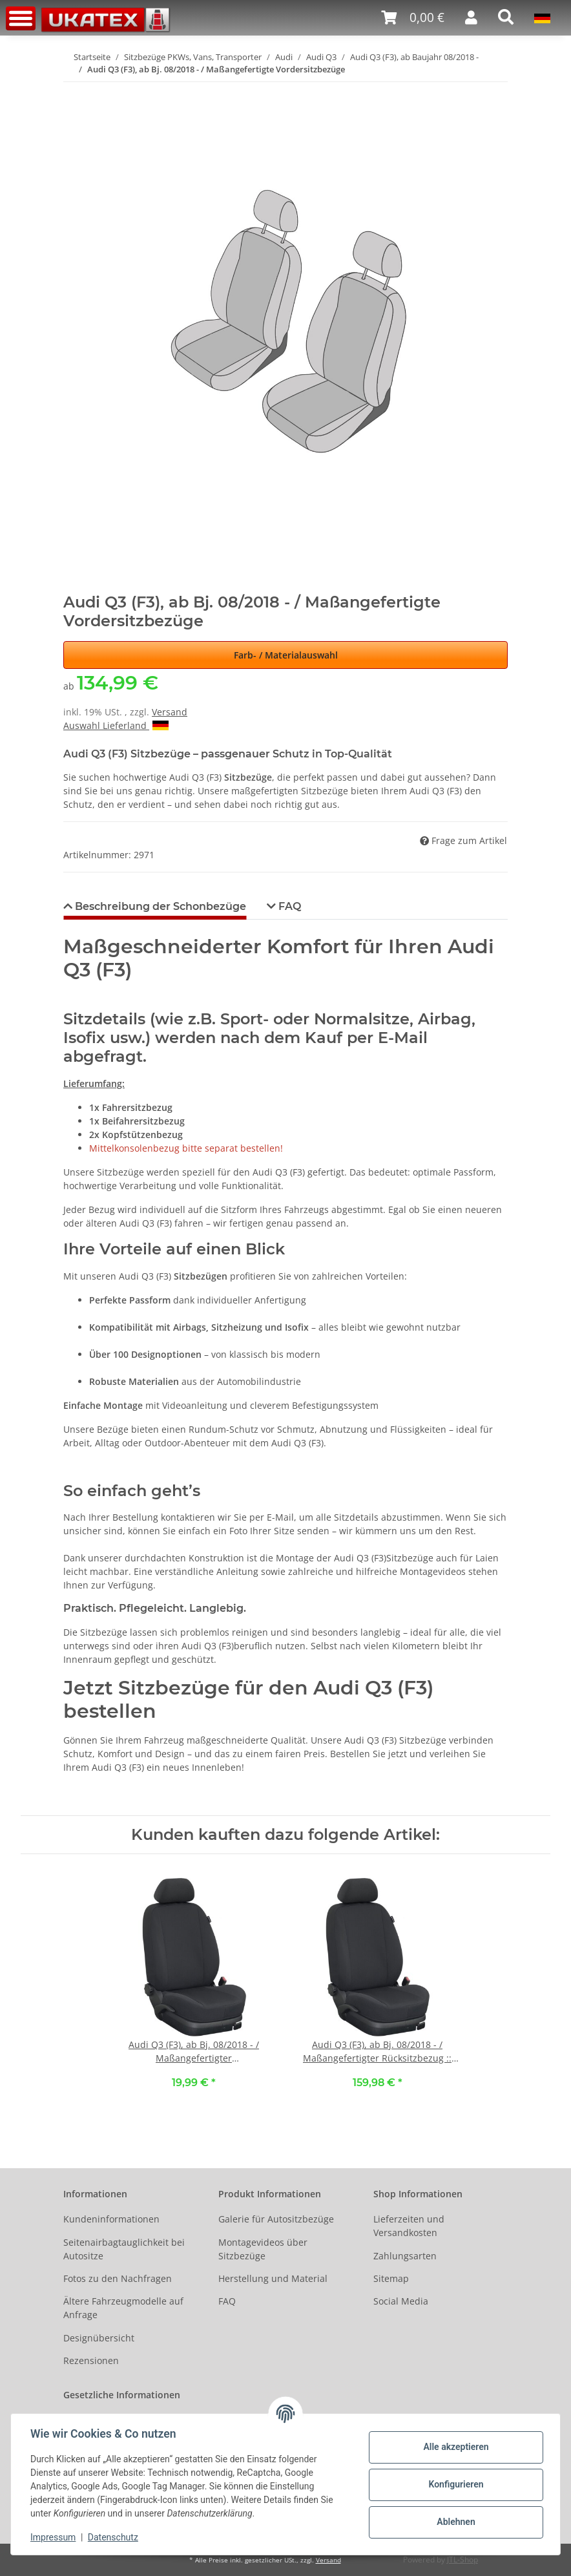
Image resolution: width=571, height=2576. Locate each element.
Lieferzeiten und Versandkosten (408, 2226)
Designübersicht (98, 2338)
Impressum (54, 2537)
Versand (169, 712)
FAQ (227, 2301)
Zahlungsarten (405, 2256)
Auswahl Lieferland (116, 725)
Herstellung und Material (272, 2278)
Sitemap (391, 2278)
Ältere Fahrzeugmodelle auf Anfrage (123, 2308)
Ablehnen (454, 2522)
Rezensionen (91, 2360)
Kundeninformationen (111, 2219)
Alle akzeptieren (454, 2447)
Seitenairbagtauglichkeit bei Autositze (124, 2249)
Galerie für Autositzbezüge (276, 2219)
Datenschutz (114, 2537)
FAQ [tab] (288, 906)
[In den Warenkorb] (73, 90)
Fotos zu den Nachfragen (117, 2278)
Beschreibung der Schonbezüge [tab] (159, 906)
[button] (471, 17)
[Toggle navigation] (21, 18)
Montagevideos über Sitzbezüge (262, 2249)
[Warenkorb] (413, 17)
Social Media (400, 2301)
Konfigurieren (454, 2484)
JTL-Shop (462, 2559)
